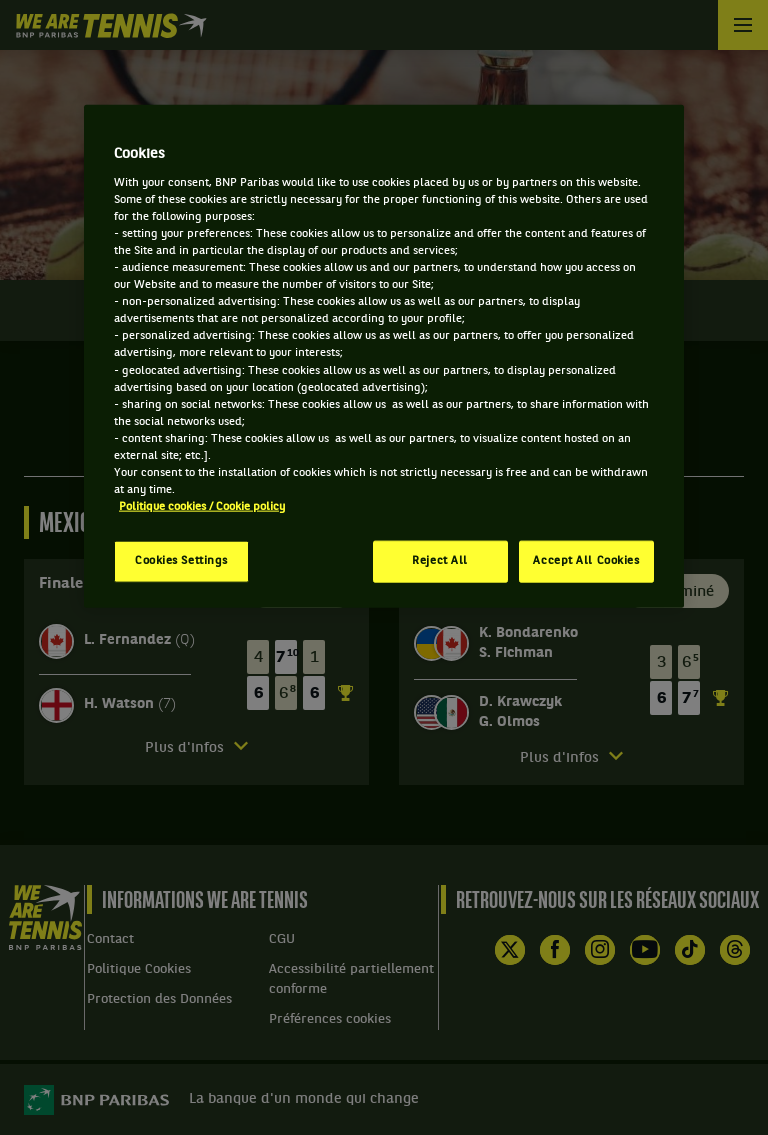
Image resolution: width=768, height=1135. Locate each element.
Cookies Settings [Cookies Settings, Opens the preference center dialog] (181, 561)
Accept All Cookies (586, 561)
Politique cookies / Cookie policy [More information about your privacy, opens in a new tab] (202, 507)
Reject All (440, 561)
